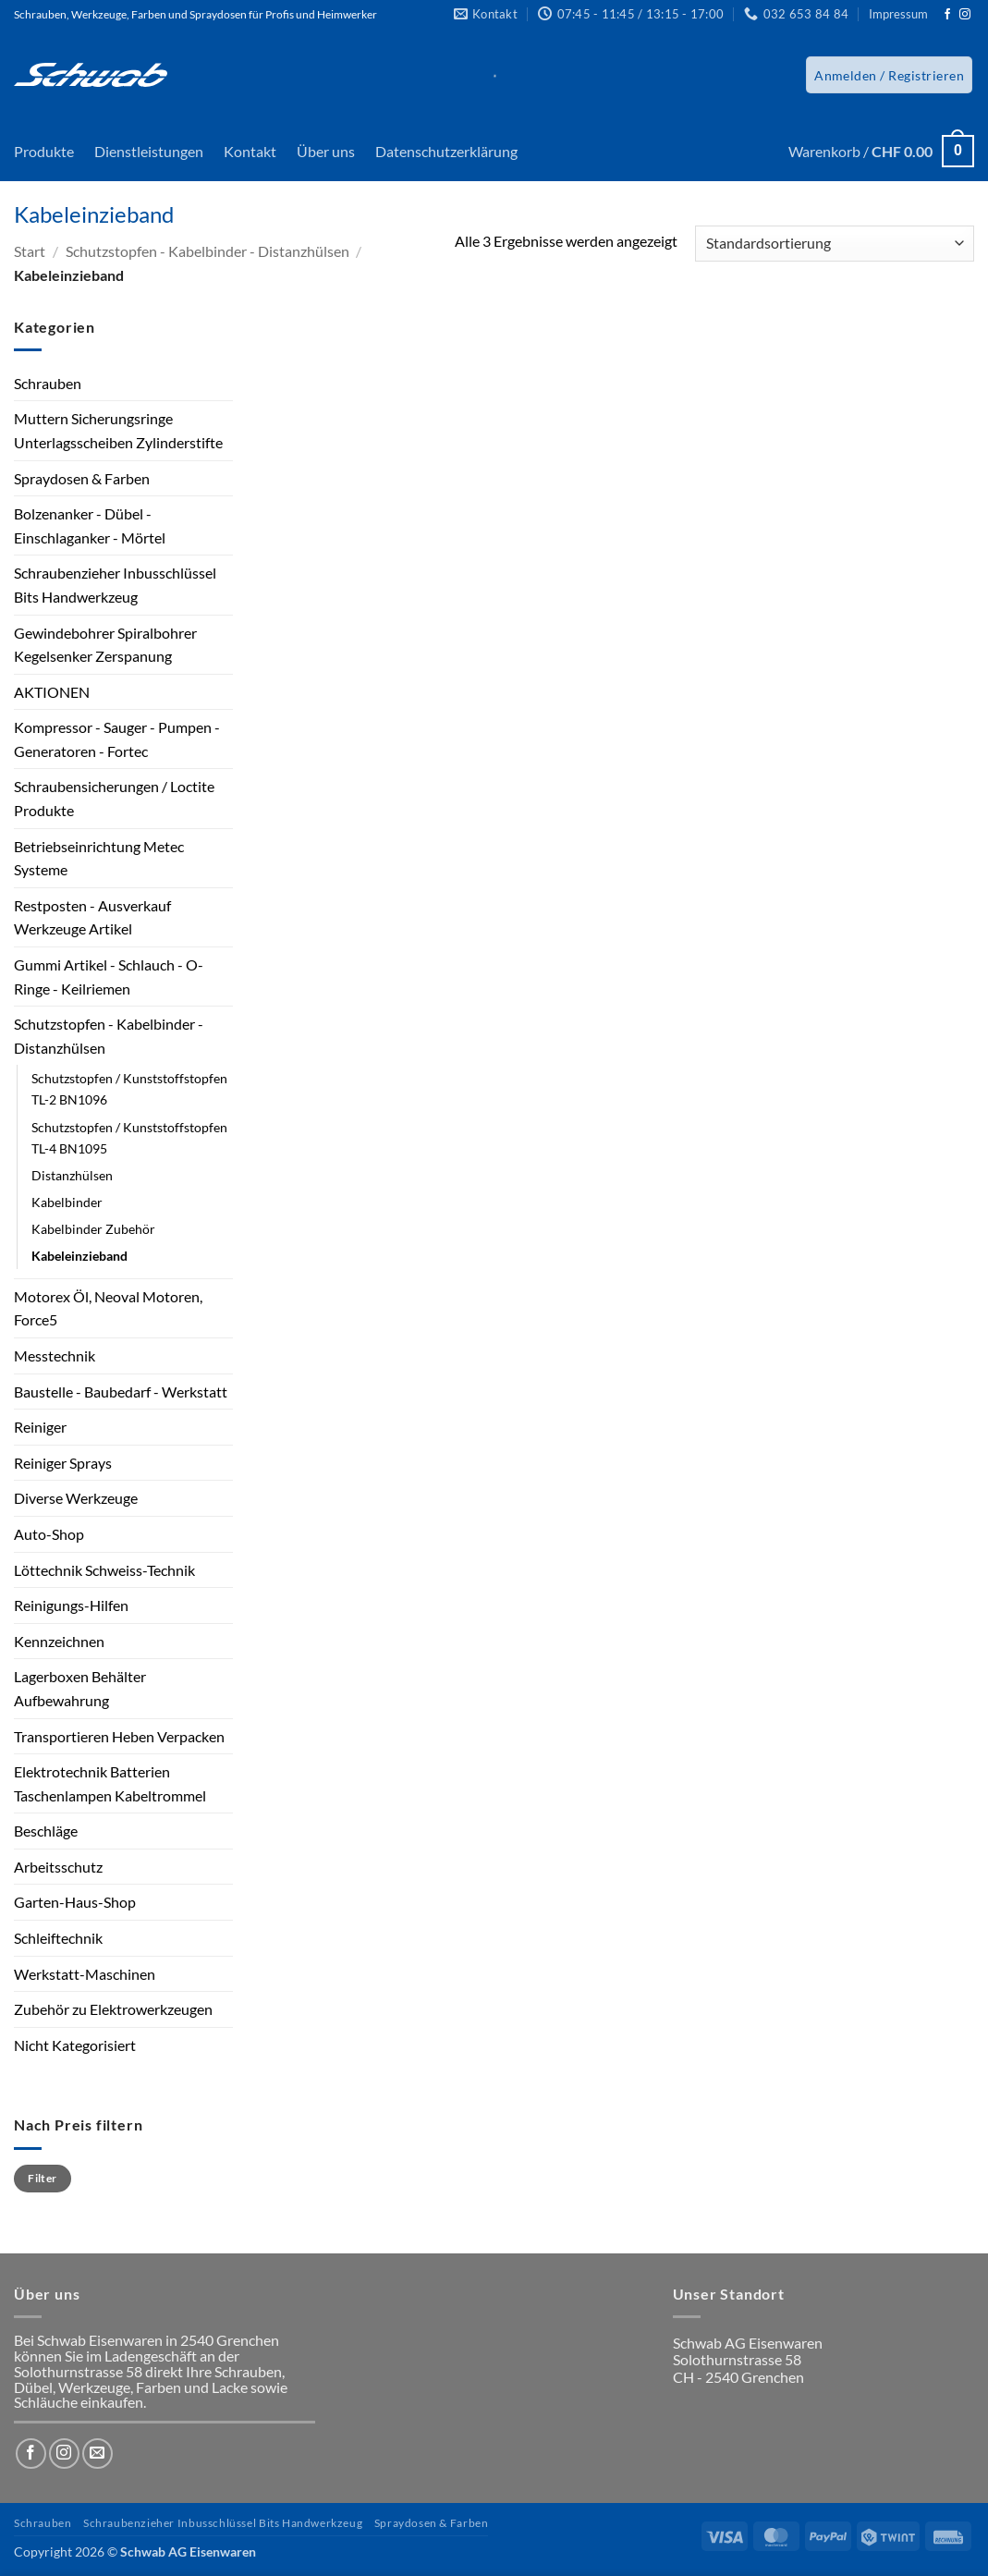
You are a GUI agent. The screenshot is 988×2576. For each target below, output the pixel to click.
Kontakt (250, 151)
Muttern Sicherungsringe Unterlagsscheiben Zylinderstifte (118, 430)
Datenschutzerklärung (446, 151)
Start (29, 251)
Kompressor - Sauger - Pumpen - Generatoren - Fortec (117, 739)
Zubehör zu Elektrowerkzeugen (113, 2009)
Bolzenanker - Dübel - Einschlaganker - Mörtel (89, 525)
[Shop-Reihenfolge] (834, 244)
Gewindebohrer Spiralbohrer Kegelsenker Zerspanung (105, 644)
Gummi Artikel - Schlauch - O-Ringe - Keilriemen (108, 976)
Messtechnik (54, 1355)
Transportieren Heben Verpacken (119, 1736)
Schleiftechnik (58, 1938)
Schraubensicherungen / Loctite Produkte (114, 798)
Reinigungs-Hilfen (71, 1605)
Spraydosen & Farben (82, 478)
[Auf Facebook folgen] (947, 14)
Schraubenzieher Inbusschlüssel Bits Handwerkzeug (115, 584)
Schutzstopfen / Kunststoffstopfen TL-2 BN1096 (129, 1088)
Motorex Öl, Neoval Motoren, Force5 (108, 1308)
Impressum (898, 13)
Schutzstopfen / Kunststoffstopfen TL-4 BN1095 (129, 1137)
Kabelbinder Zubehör (93, 1229)
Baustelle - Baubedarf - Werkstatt (120, 1391)
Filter (42, 2178)
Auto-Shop (49, 1534)
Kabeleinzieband (79, 1256)
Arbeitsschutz (58, 1866)
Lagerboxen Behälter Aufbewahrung (80, 1688)
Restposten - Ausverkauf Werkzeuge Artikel (92, 917)
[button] (889, 74)
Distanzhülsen (72, 1175)
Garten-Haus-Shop (75, 1902)
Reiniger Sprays (63, 1462)
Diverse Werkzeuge (76, 1498)
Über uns (326, 151)
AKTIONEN (52, 692)
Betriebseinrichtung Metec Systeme (99, 858)
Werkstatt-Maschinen (84, 1974)
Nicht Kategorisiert (75, 2045)
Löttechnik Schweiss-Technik (104, 1570)
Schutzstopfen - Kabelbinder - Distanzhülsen (207, 251)
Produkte (44, 151)
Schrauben (47, 383)
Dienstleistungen (148, 151)
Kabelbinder (67, 1202)
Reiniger (40, 1426)
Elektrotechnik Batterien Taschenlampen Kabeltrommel (110, 1783)
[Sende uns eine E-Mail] (97, 2453)
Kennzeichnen (59, 1641)
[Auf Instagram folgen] (964, 14)
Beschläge (46, 1830)
